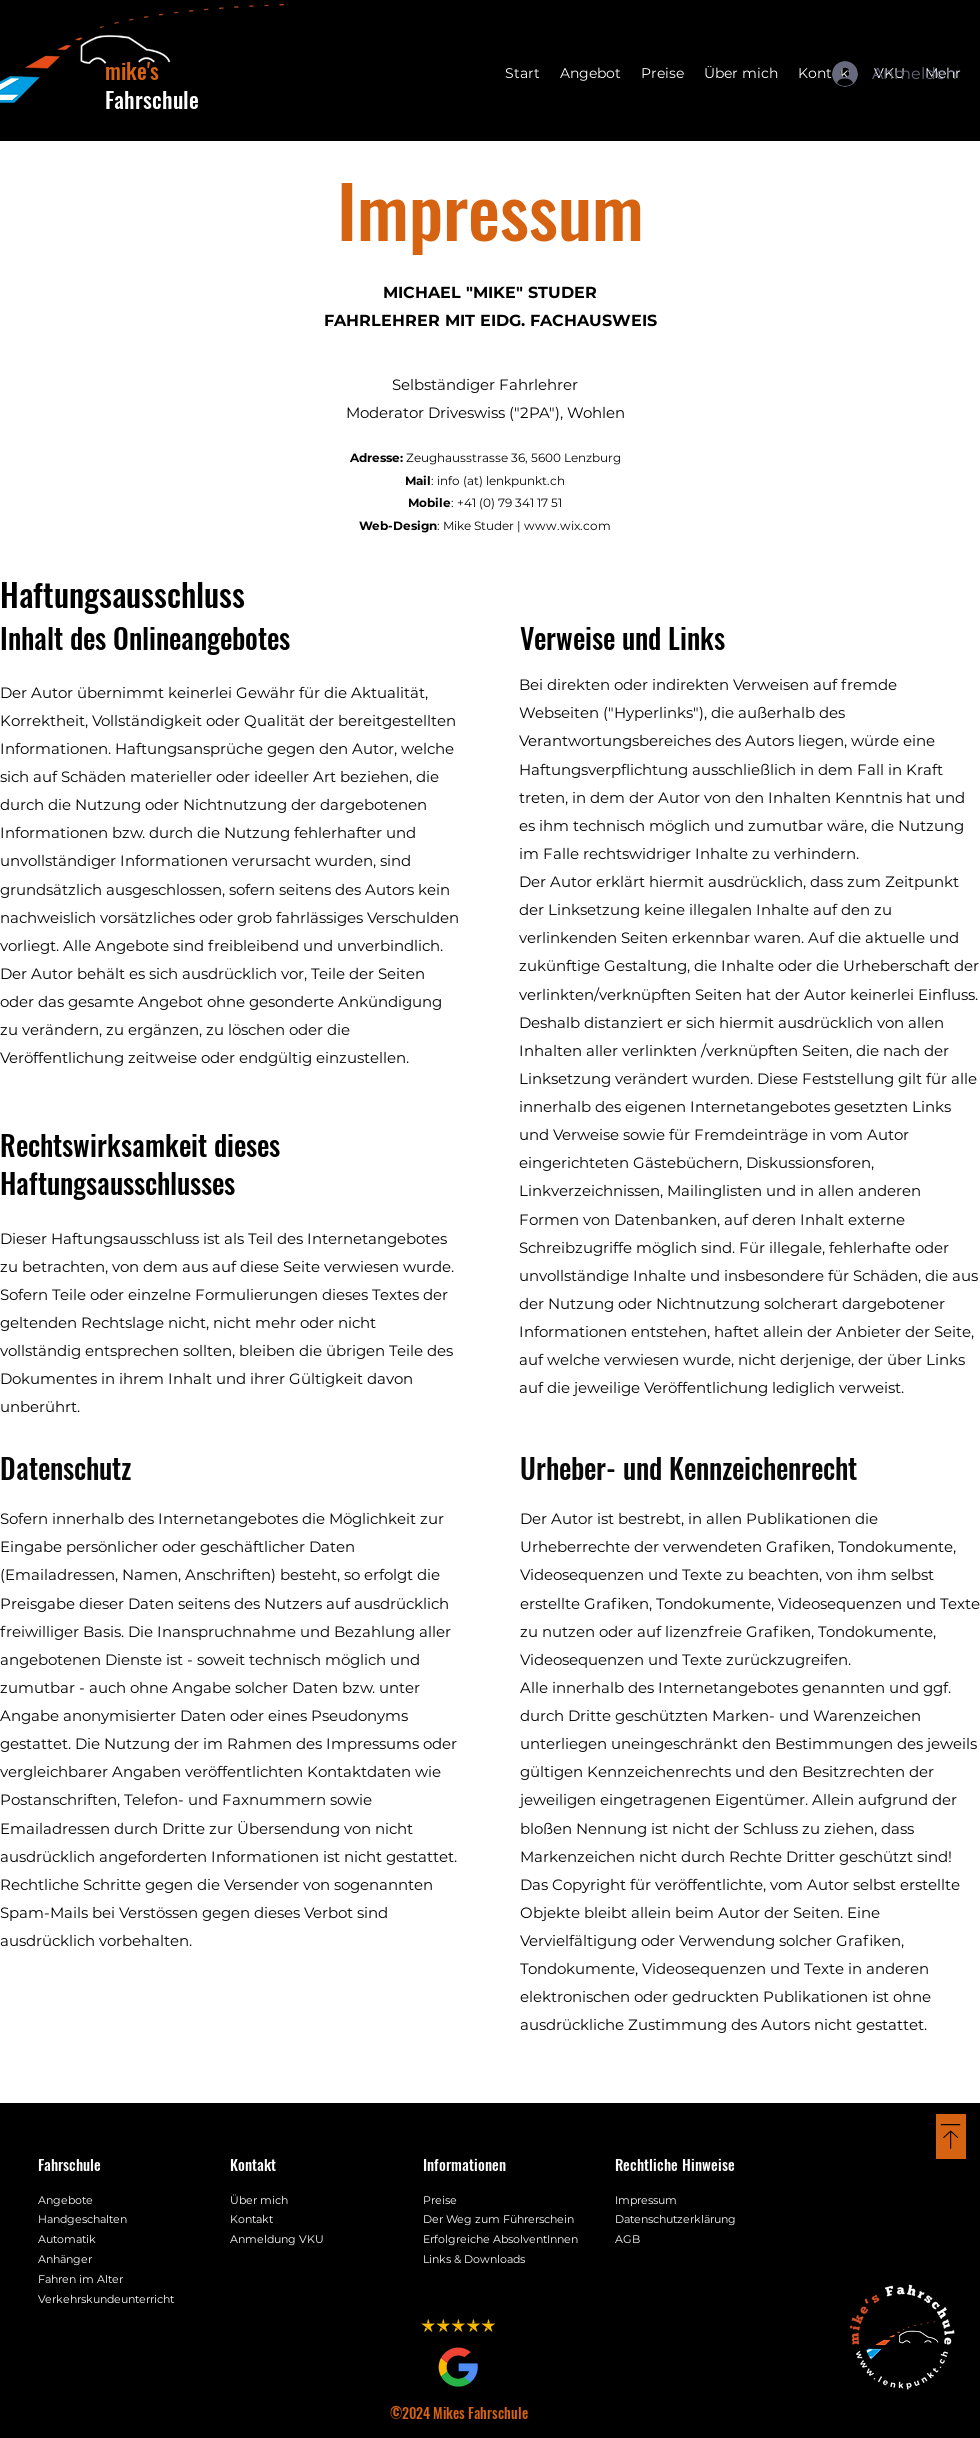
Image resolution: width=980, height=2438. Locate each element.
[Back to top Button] (951, 2136)
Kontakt (253, 2164)
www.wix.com (567, 525)
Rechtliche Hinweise (675, 2164)
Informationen (464, 2164)
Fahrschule (152, 84)
